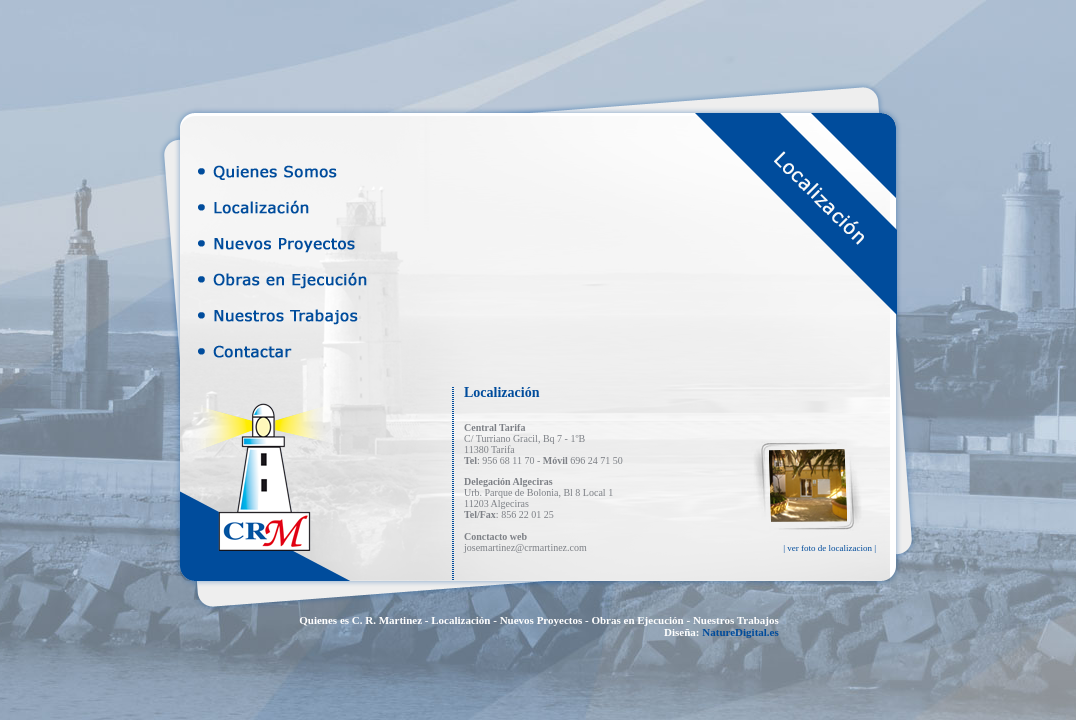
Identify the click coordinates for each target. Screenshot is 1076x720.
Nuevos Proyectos (541, 620)
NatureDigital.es (740, 632)
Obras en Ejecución (637, 620)
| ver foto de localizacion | (829, 548)
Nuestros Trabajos (736, 620)
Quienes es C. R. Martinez (360, 620)
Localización (460, 620)
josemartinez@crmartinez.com (525, 547)
